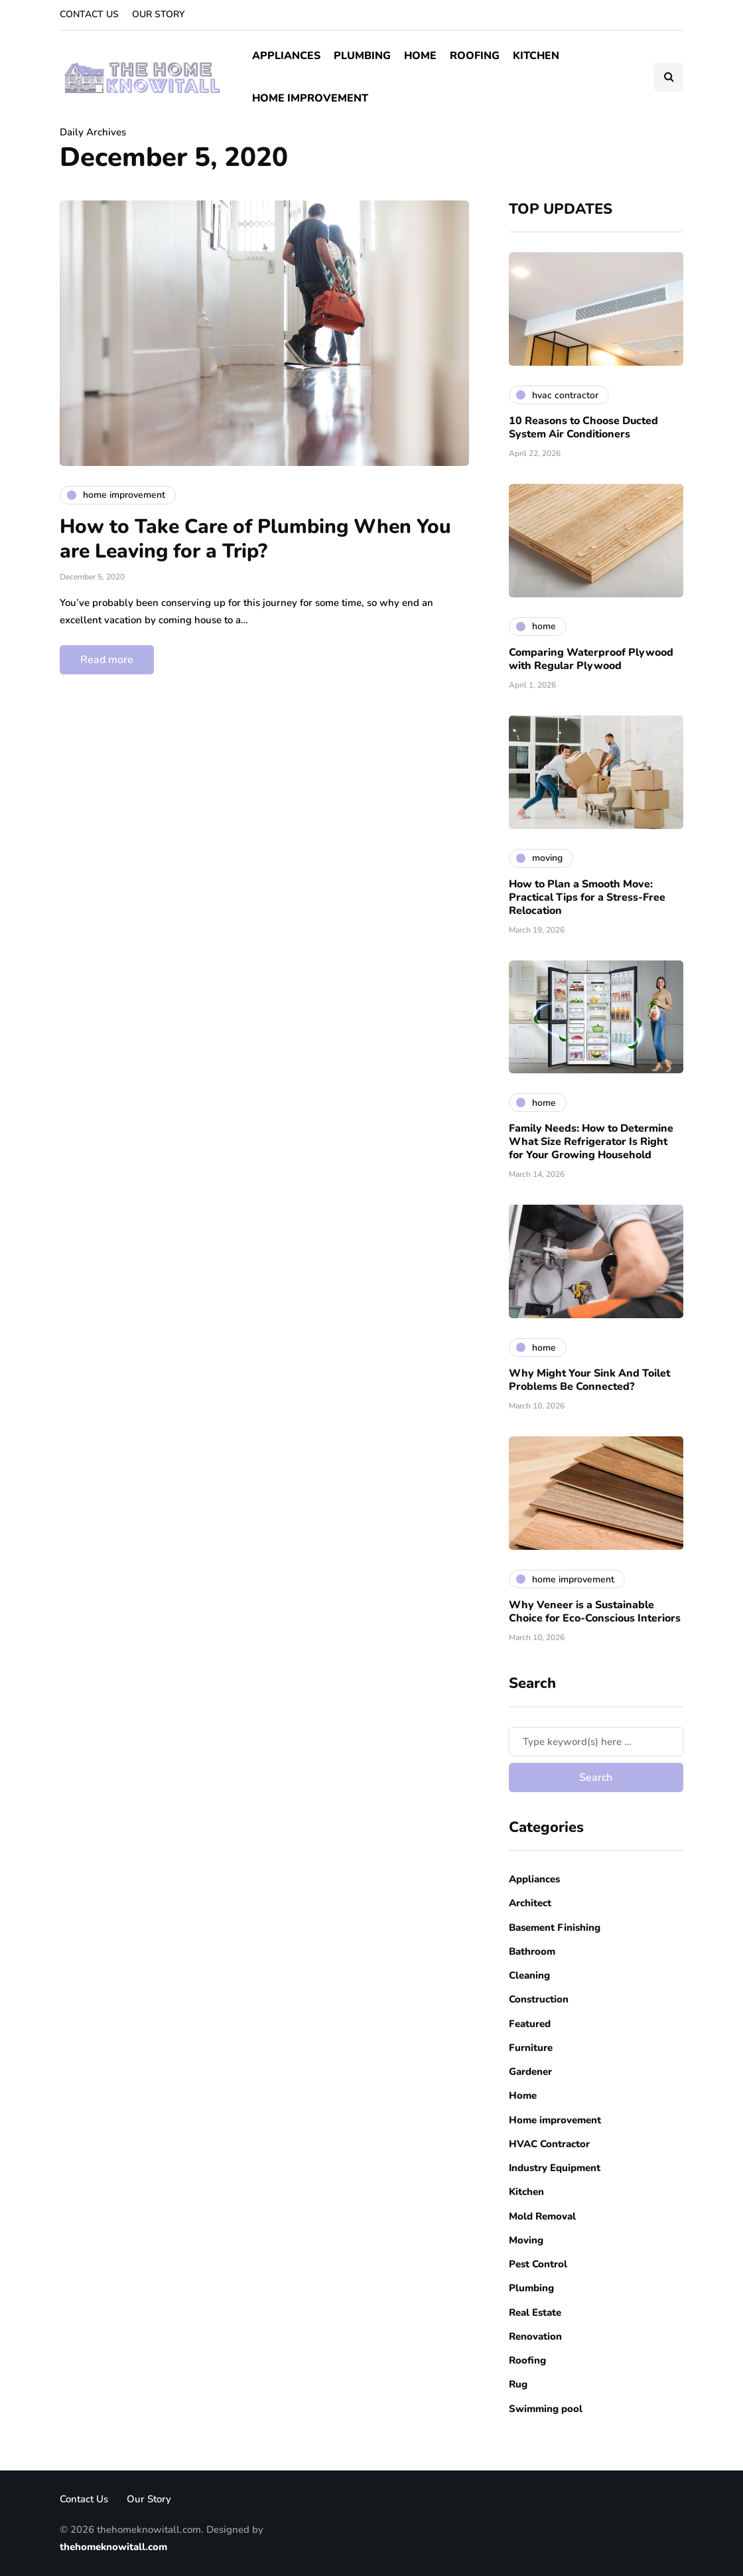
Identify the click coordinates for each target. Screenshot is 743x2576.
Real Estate (535, 2312)
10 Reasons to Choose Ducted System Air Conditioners (583, 427)
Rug (518, 2384)
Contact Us (89, 14)
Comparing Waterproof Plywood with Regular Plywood (591, 659)
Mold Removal (542, 2216)
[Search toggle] (668, 77)
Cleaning (529, 1975)
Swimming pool (545, 2408)
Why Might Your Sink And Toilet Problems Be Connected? (589, 1380)
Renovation (535, 2336)
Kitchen (536, 55)
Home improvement (310, 98)
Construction (539, 1999)
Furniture (531, 2047)
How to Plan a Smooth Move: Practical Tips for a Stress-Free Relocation (587, 897)
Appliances (286, 55)
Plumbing (362, 55)
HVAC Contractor (549, 2144)
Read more (106, 659)
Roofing (475, 55)
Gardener (530, 2071)
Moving (526, 2240)
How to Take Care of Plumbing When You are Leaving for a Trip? (255, 539)
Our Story (158, 14)
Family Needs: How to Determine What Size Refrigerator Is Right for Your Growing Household (591, 1141)
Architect (530, 1903)
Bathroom (532, 1951)
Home (420, 55)
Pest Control (538, 2264)
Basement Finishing (554, 1927)
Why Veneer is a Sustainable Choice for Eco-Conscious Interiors (595, 1612)
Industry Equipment (554, 2167)
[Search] (596, 1741)
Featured (530, 2023)
